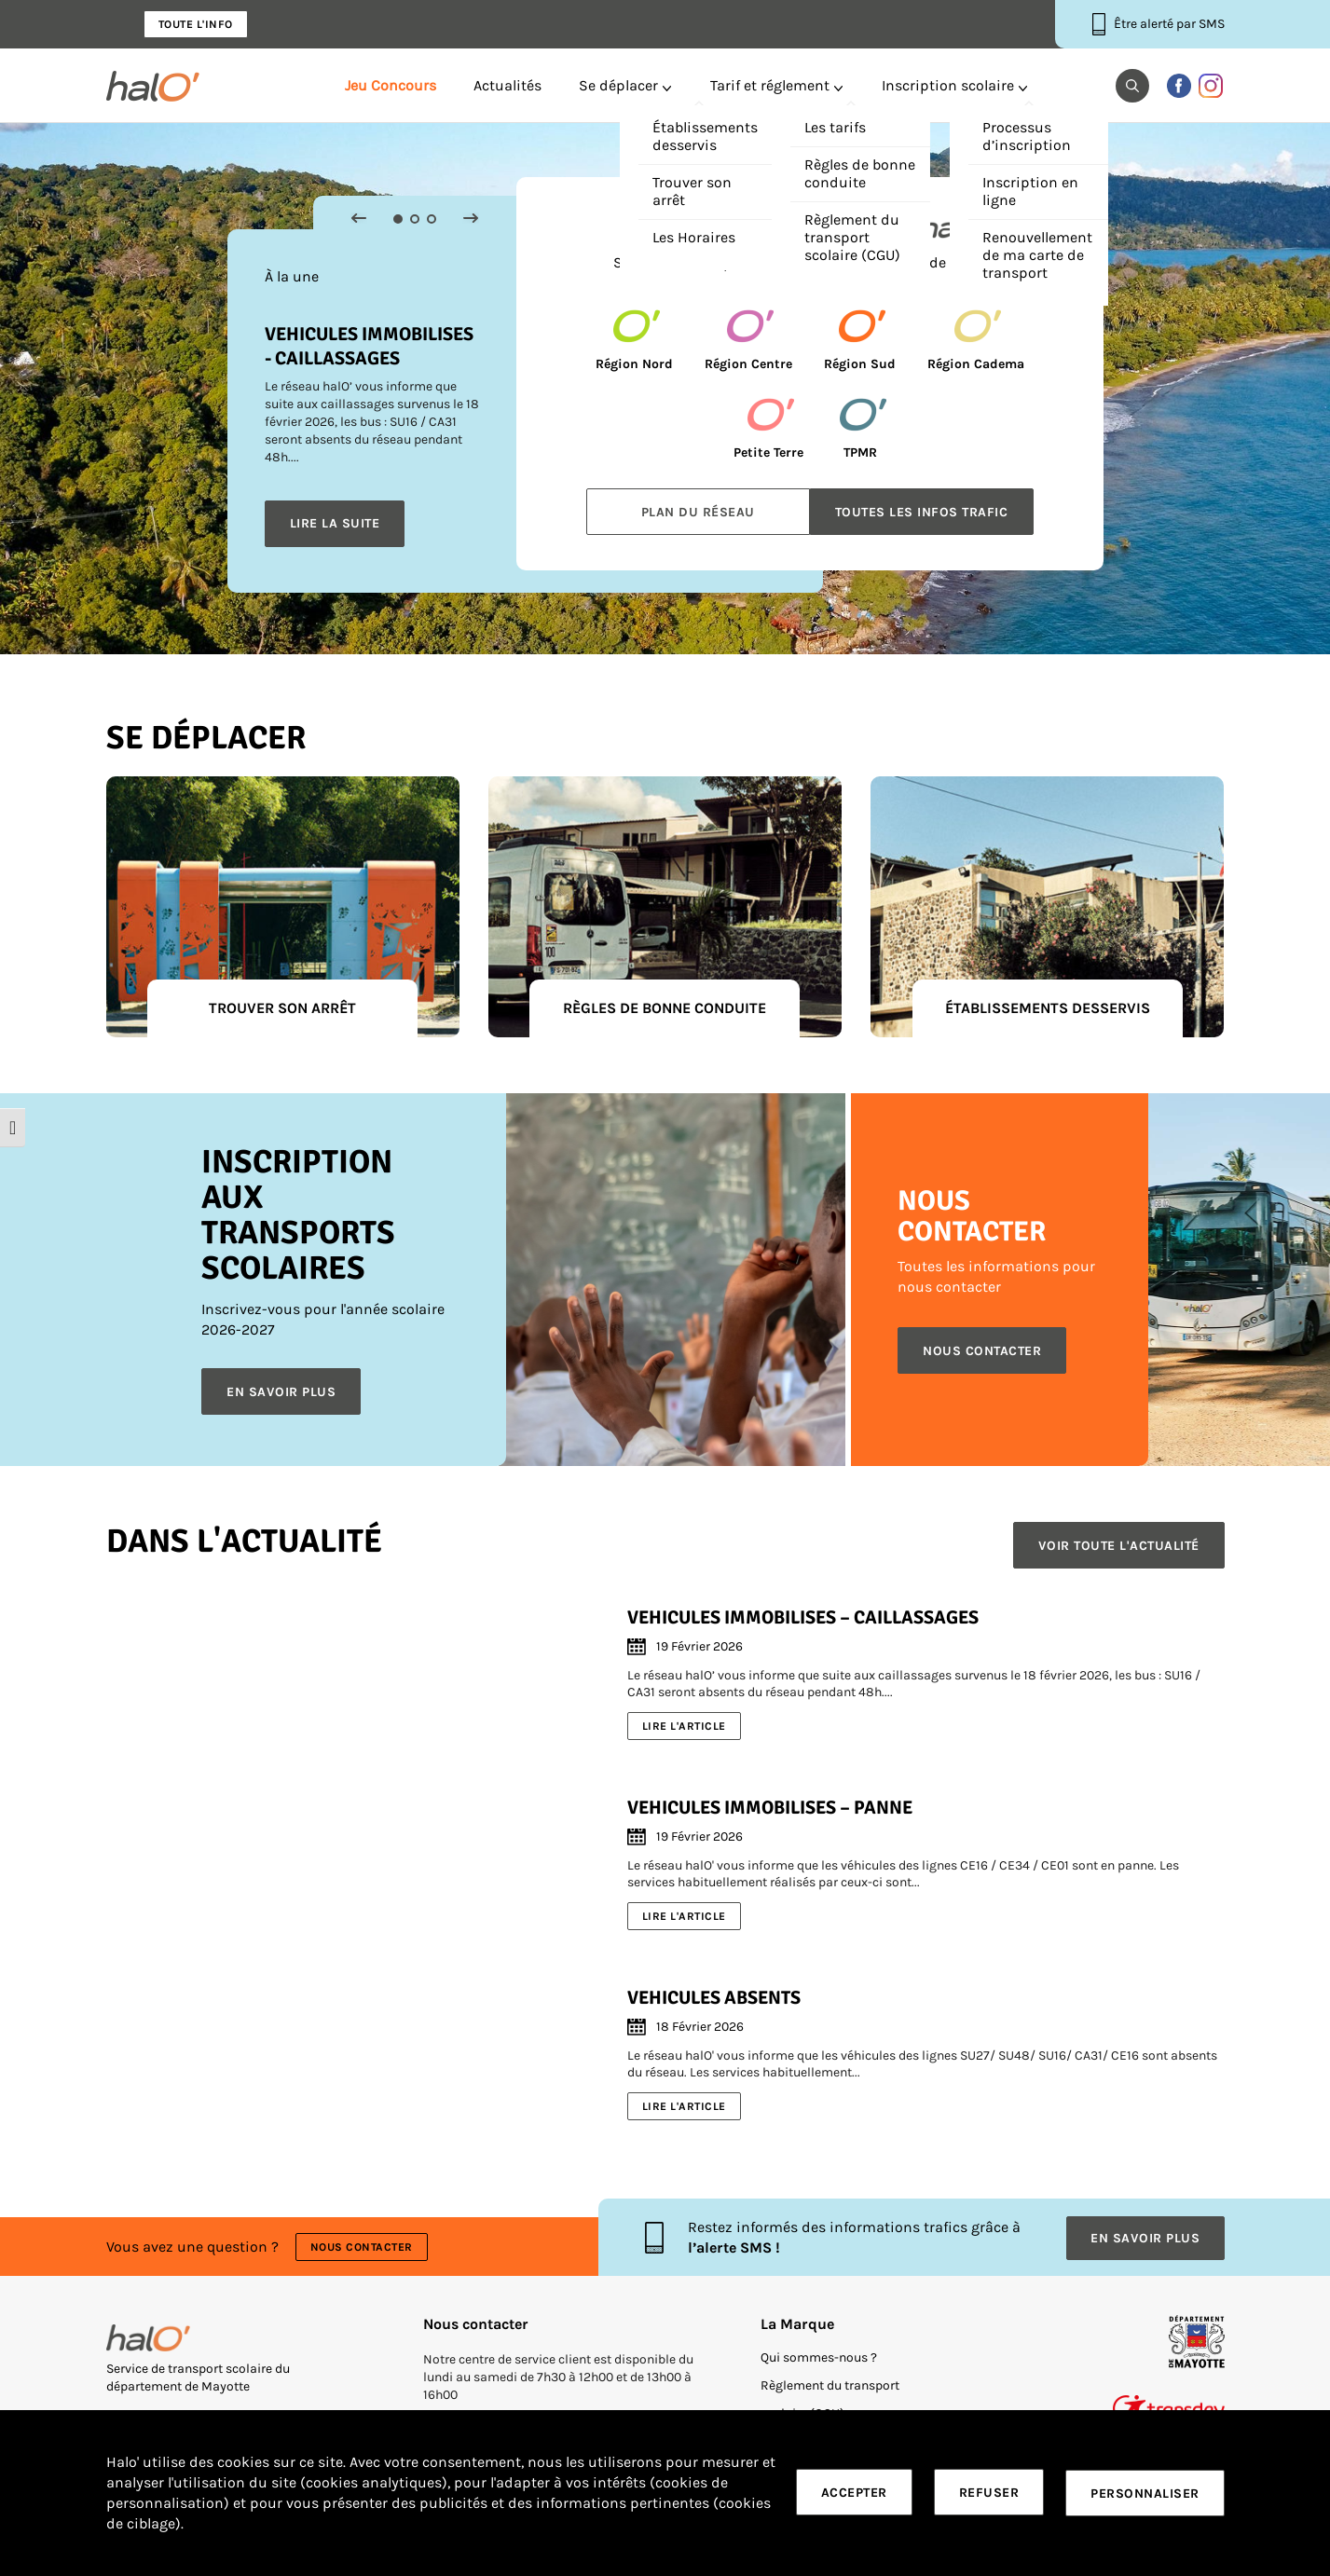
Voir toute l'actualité (1119, 1546)
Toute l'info (195, 24)
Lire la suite (335, 523)
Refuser (989, 2493)
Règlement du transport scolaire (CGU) (830, 2396)
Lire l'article (684, 1725)
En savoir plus (281, 1392)
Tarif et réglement (770, 85)
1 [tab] (398, 219)
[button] (1132, 86)
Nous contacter (362, 2245)
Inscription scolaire (948, 85)
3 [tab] (431, 219)
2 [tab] (414, 219)
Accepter (854, 2493)
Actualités (507, 85)
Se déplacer (618, 85)
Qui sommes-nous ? (819, 2354)
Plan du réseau (698, 512)
